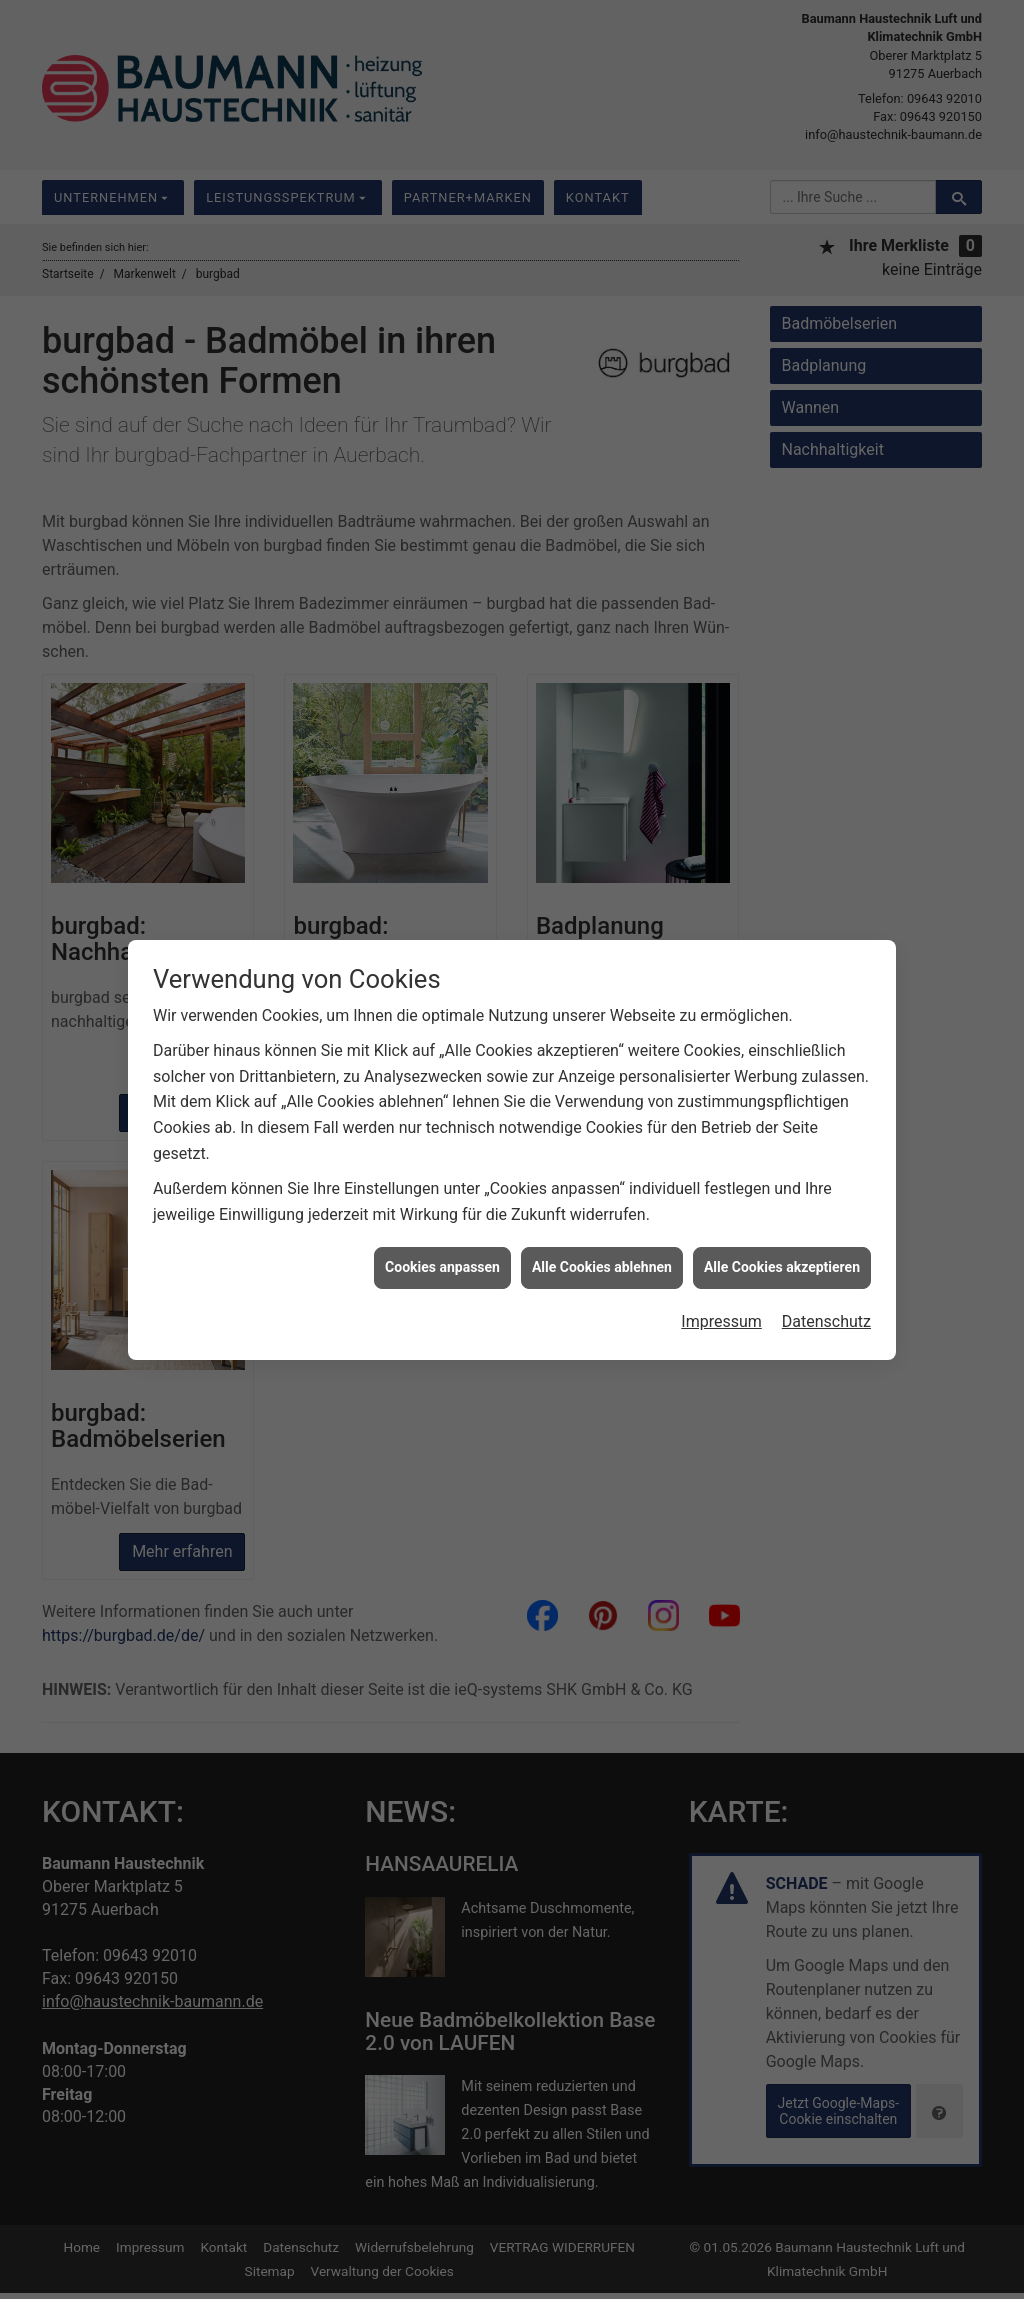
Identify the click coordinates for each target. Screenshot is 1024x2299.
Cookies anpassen (442, 1224)
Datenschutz (826, 1277)
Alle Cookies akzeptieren (782, 1224)
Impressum (721, 1277)
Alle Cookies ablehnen (602, 1224)
